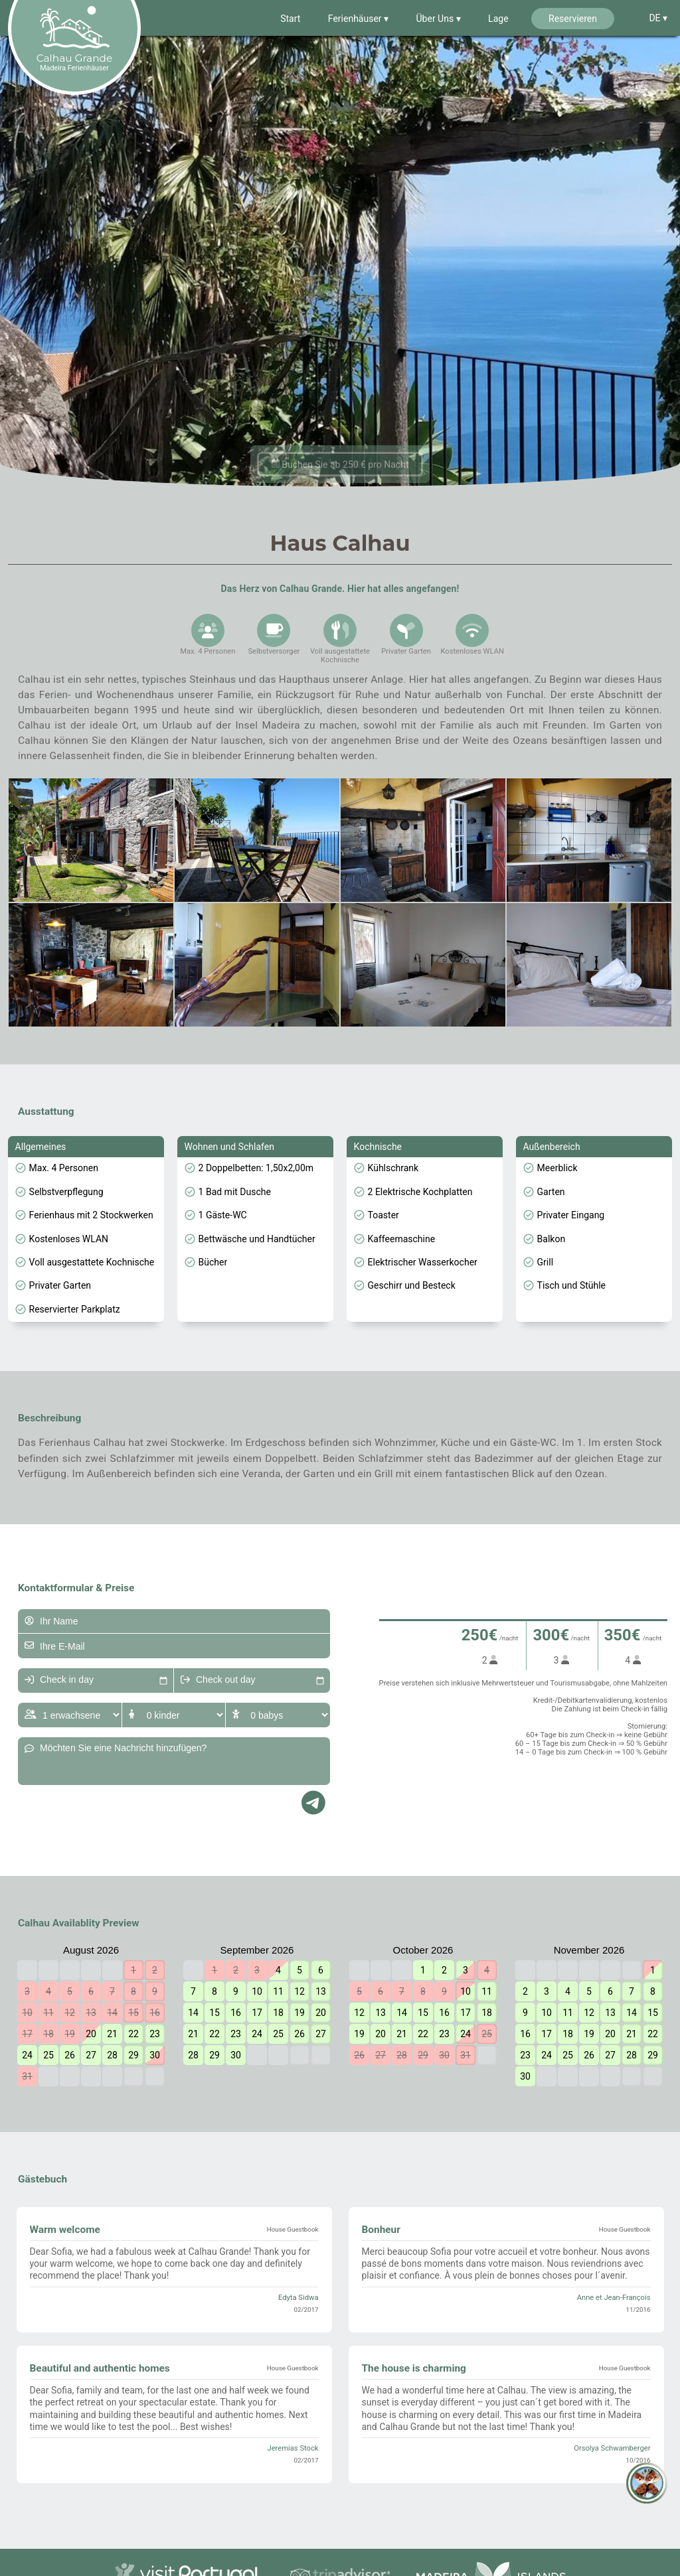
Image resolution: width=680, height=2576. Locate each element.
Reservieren (573, 18)
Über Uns (436, 18)
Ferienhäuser (356, 18)
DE (656, 18)
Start (290, 18)
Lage (498, 18)
